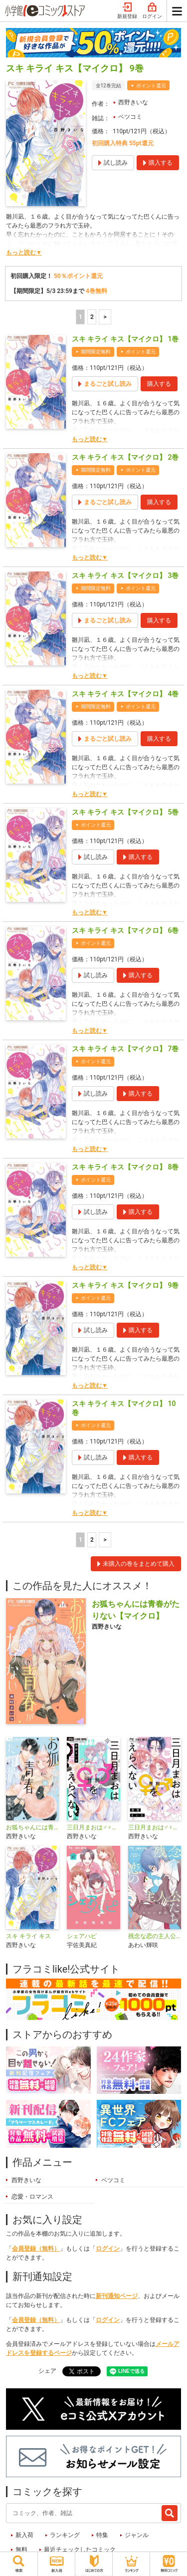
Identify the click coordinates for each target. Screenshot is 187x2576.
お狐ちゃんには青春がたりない (32, 1827)
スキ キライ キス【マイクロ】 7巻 (125, 1049)
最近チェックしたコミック (80, 2549)
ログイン (152, 10)
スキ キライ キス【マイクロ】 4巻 (125, 694)
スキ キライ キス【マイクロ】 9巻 (125, 1285)
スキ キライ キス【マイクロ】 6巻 (125, 930)
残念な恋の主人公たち (154, 1936)
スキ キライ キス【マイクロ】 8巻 (125, 1167)
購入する (159, 383)
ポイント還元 (151, 85)
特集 (102, 2535)
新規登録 (127, 10)
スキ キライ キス (28, 1936)
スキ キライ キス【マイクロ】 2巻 (125, 457)
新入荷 (24, 2535)
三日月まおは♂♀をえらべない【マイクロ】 (93, 1827)
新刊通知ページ (117, 2295)
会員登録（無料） (36, 2248)
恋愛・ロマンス (32, 2196)
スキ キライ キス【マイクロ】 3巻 (125, 575)
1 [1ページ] (80, 316)
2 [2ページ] (92, 316)
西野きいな (133, 102)
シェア (47, 2370)
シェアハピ (82, 1936)
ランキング (65, 2535)
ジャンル (137, 2535)
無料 (21, 2549)
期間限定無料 (96, 351)
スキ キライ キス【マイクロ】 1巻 (125, 339)
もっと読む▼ (24, 252)
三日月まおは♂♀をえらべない (154, 1827)
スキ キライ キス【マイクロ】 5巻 (125, 812)
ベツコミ (130, 116)
